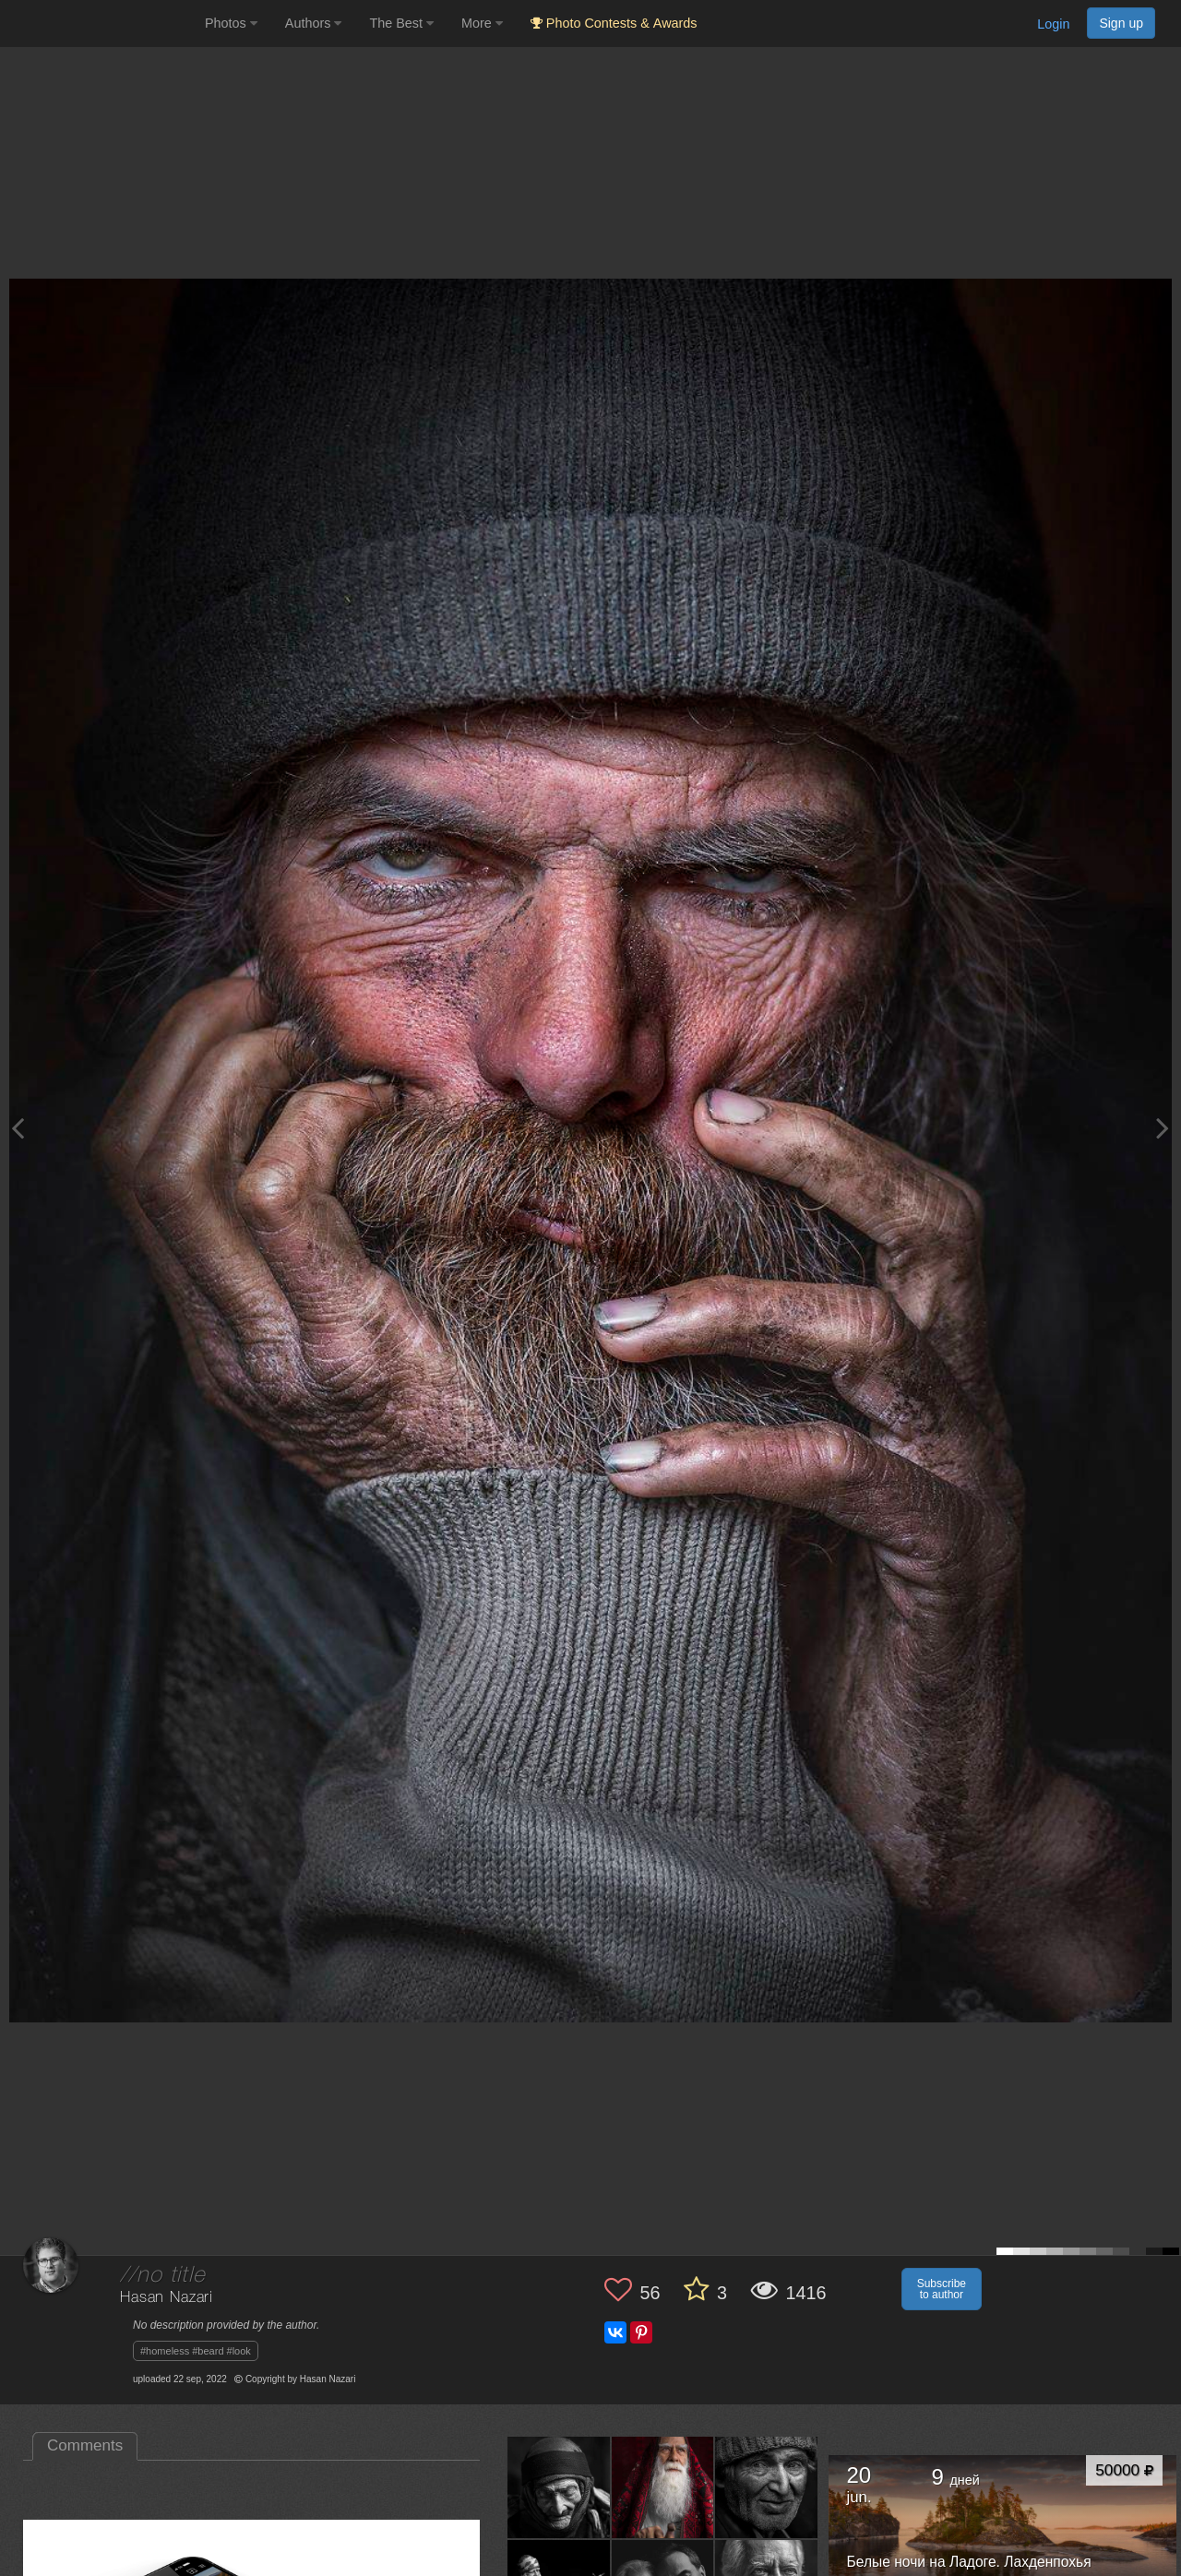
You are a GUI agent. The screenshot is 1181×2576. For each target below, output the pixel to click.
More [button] (482, 23)
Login (1053, 24)
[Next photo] (1162, 1128)
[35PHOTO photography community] (100, 23)
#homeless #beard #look (195, 2350)
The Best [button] (401, 23)
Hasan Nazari (166, 2298)
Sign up (1121, 23)
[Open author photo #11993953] (663, 2487)
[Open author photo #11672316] (766, 2487)
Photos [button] (231, 23)
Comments (85, 2445)
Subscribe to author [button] (941, 2289)
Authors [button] (313, 23)
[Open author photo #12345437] (559, 2487)
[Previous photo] (17, 1128)
